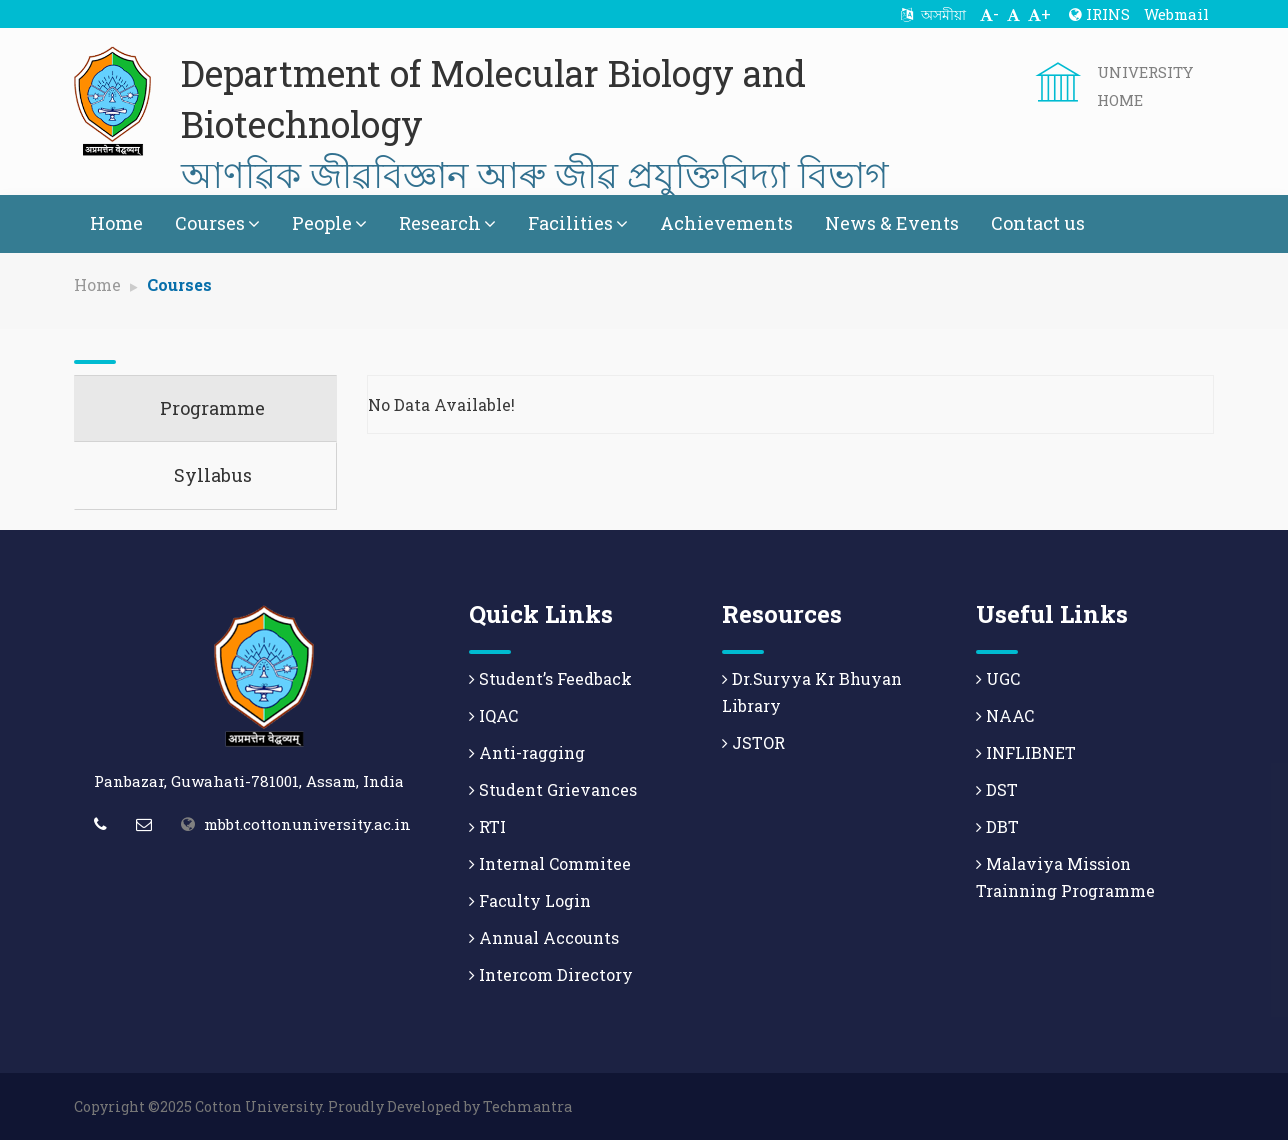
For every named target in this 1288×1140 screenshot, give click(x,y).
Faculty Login (530, 900)
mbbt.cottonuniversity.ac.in (307, 824)
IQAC (493, 715)
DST (997, 789)
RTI (487, 826)
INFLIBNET (1026, 752)
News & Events (892, 223)
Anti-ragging (527, 752)
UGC (998, 678)
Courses (217, 223)
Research (447, 223)
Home (116, 223)
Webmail (1176, 14)
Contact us (1038, 223)
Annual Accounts (544, 937)
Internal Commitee (550, 863)
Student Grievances (553, 789)
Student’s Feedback (550, 678)
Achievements (726, 223)
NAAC (1005, 715)
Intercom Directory (551, 974)
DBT (997, 826)
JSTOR (753, 742)
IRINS (1099, 14)
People (329, 223)
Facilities (578, 223)
